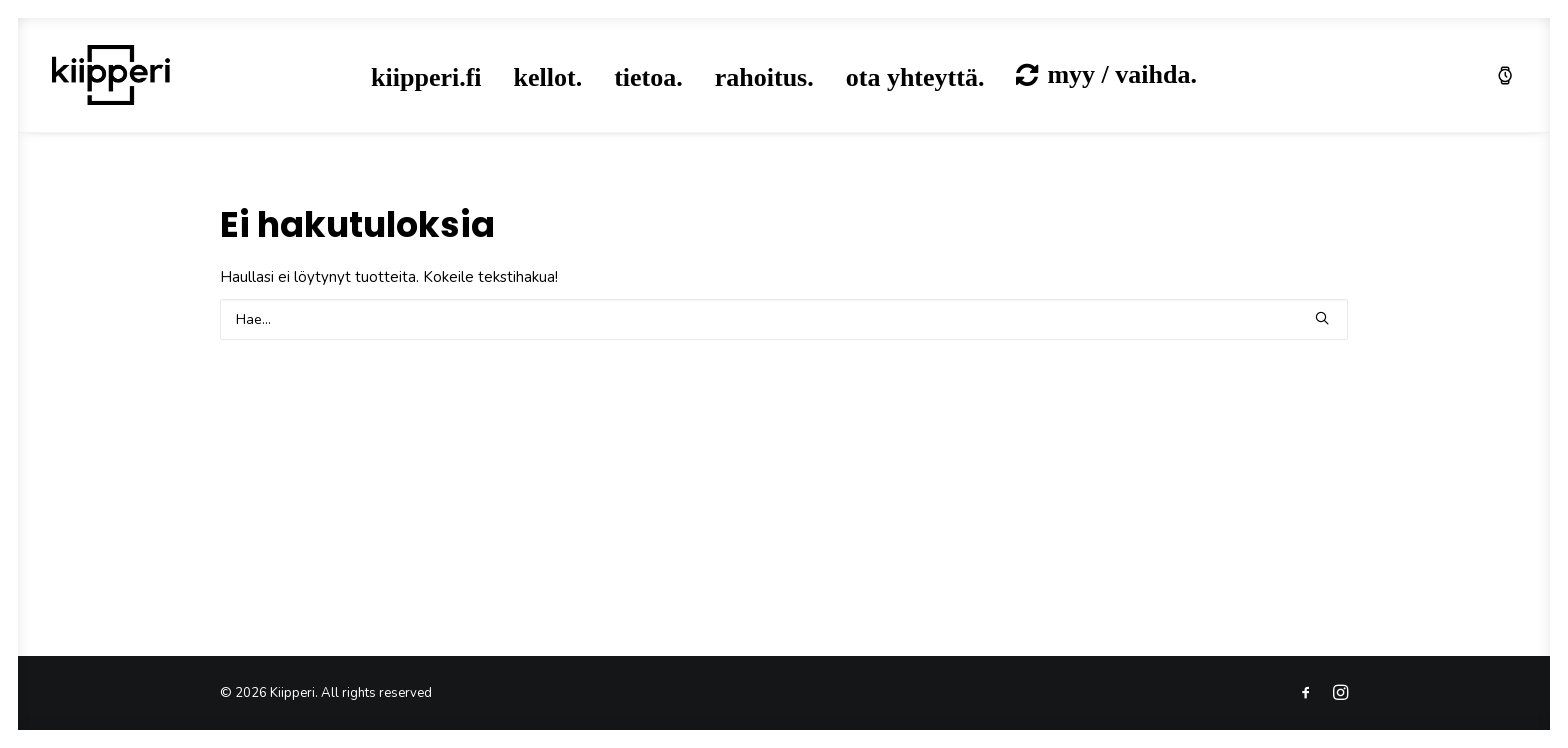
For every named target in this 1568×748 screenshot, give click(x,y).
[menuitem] (426, 78)
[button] (1322, 318)
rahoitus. (764, 77)
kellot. (548, 77)
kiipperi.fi (426, 77)
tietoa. (648, 77)
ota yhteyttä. (915, 77)
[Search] (784, 319)
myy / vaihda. (1122, 74)
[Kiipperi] (111, 75)
